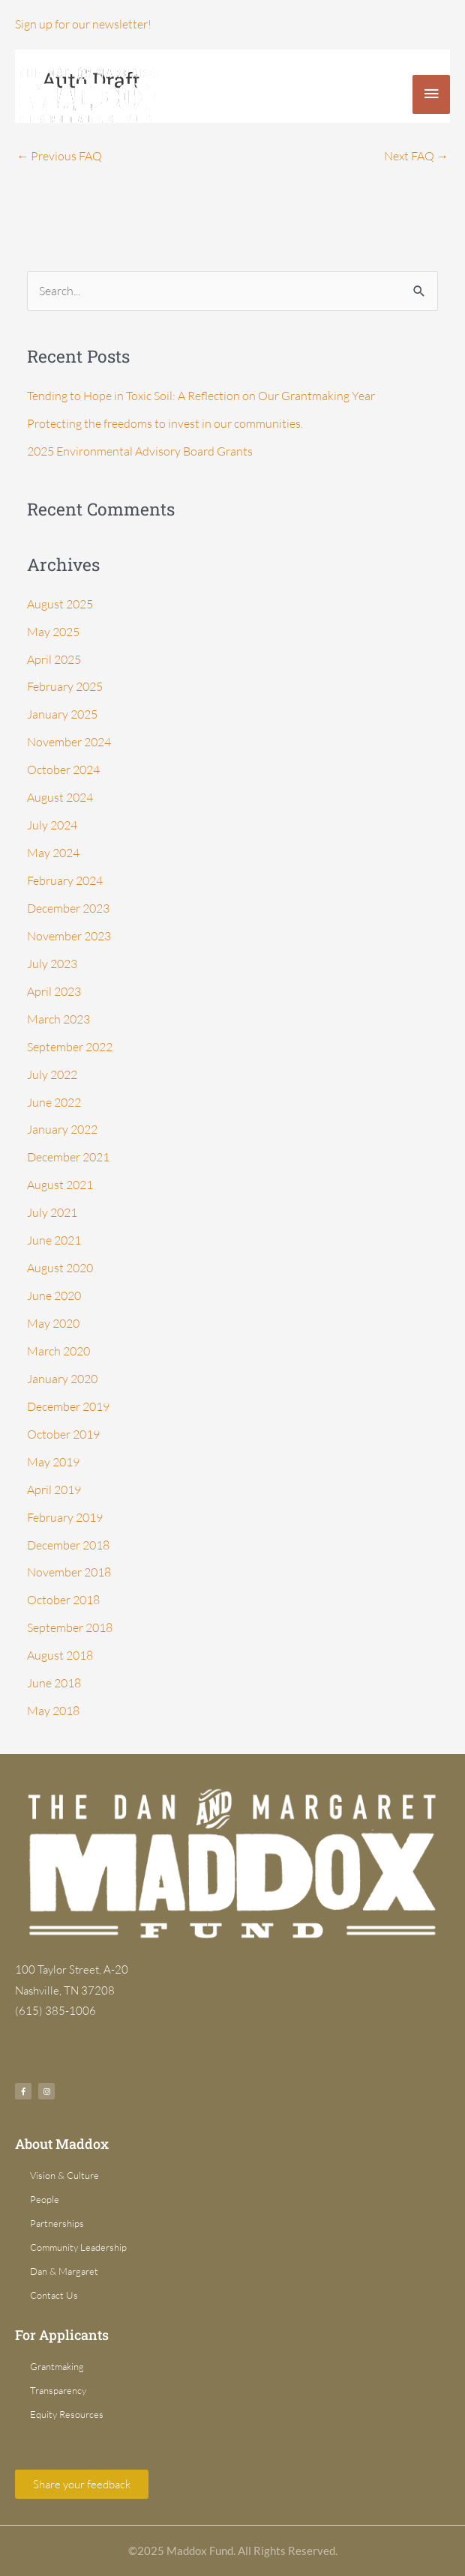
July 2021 (52, 1212)
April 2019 (54, 1489)
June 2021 (54, 1240)
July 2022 (52, 1074)
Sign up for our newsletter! (83, 23)
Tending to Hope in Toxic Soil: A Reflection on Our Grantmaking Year (201, 395)
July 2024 (52, 824)
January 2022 (62, 1129)
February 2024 (65, 880)
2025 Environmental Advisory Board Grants (140, 451)
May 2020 (53, 1323)
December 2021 (68, 1156)
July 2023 (52, 963)
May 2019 (53, 1461)
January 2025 (62, 714)
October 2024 (63, 769)
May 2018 (53, 1710)
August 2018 (60, 1655)
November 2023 (69, 935)
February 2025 (65, 686)
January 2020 (62, 1378)
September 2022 (69, 1046)
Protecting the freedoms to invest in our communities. (165, 423)
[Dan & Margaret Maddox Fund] (90, 94)
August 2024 (60, 797)
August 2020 (60, 1267)
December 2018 (68, 1545)
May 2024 (53, 852)
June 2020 (54, 1295)
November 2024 (69, 741)
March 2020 (58, 1350)
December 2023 (68, 908)
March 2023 (58, 1019)
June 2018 (54, 1682)
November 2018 (69, 1571)
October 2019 (63, 1434)
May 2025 (53, 631)
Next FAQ (416, 155)
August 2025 (60, 603)
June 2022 (54, 1102)
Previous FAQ (59, 155)
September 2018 (69, 1627)
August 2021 (60, 1184)
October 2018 (63, 1599)
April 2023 (54, 991)
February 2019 (65, 1517)
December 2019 (68, 1406)
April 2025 (54, 659)
